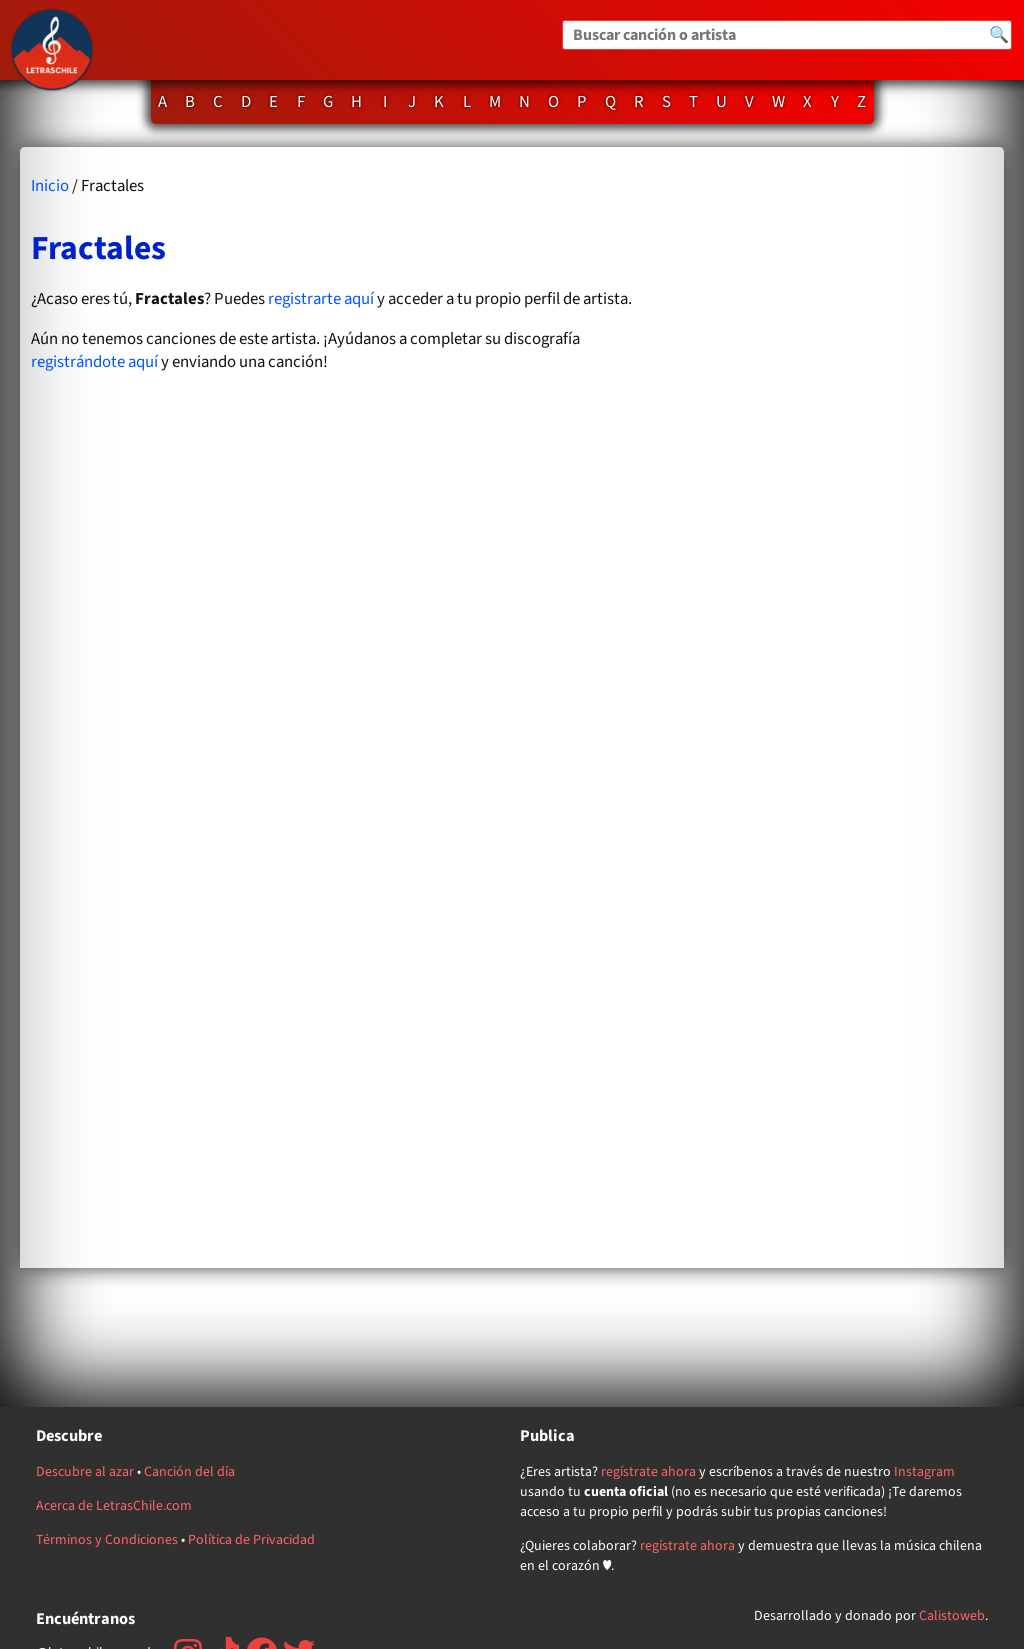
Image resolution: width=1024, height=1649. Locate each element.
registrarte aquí (321, 299)
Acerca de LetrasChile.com (114, 1506)
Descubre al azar (85, 1472)
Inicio (50, 186)
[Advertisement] (833, 708)
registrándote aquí (94, 362)
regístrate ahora (648, 1472)
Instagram (924, 1472)
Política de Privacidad (251, 1540)
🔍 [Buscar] (999, 35)
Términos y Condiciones (107, 1540)
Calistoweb (952, 1616)
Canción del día (189, 1472)
